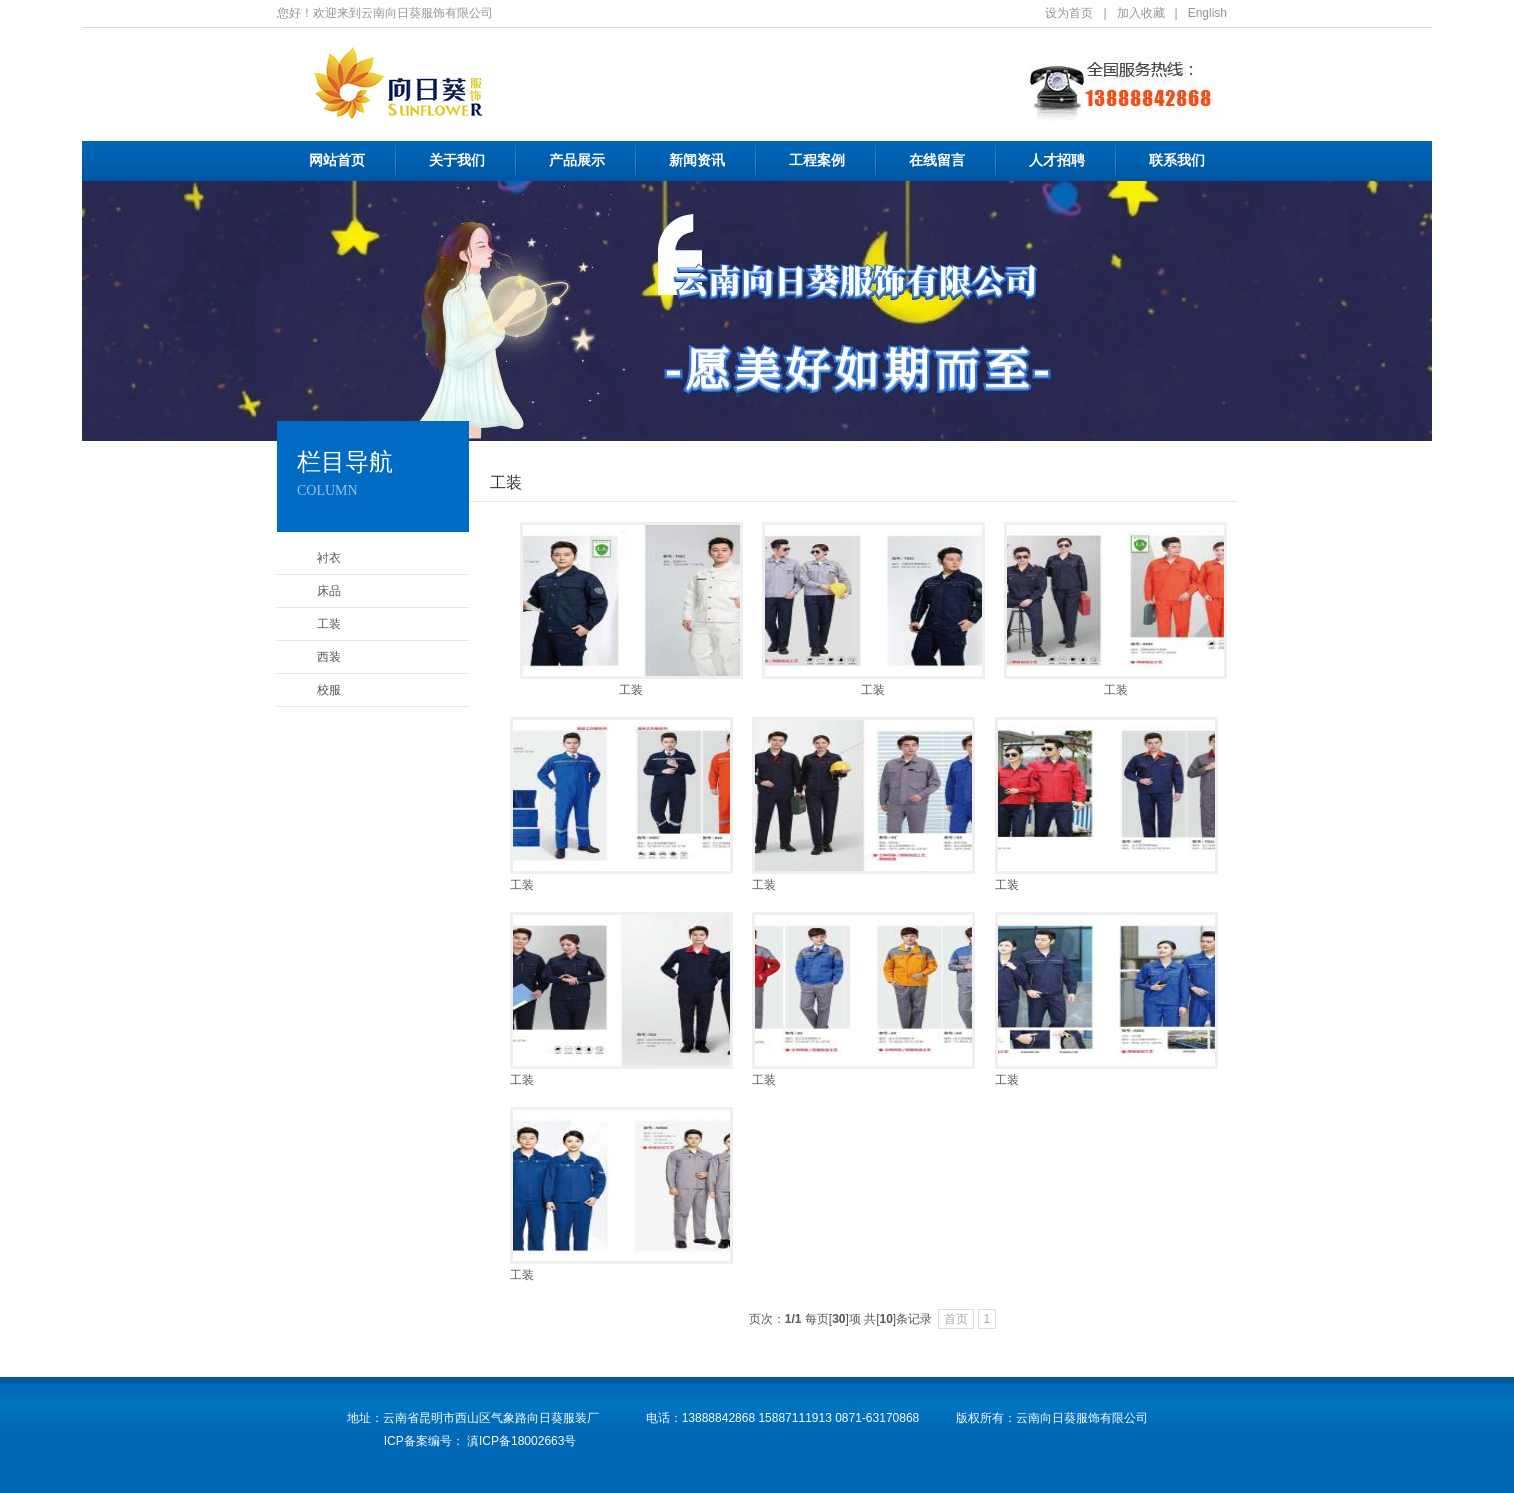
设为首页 (1069, 13)
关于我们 (457, 160)
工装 (329, 624)
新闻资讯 (697, 160)
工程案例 (817, 160)
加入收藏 (1141, 13)
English (1207, 13)
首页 (956, 1319)
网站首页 (337, 160)
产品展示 (577, 160)
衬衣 (329, 558)
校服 (329, 690)
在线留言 (937, 160)
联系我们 (1177, 160)
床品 (329, 591)
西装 (329, 657)
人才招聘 (1057, 160)
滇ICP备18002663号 (520, 1441)
